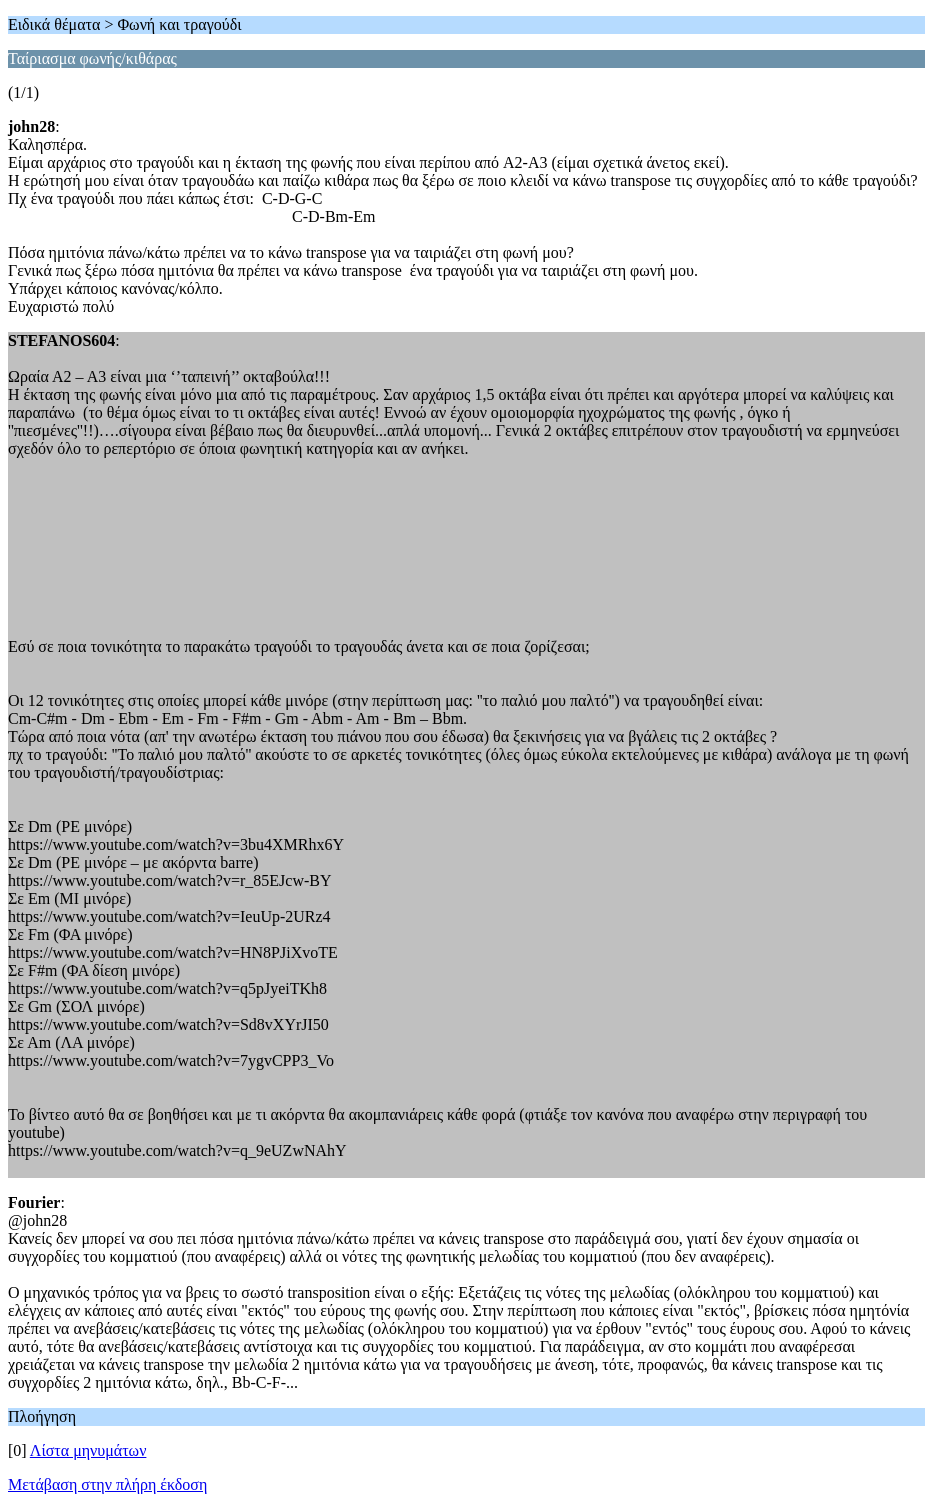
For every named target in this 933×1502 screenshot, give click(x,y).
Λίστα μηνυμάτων (88, 1450)
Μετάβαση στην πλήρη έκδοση (107, 1484)
